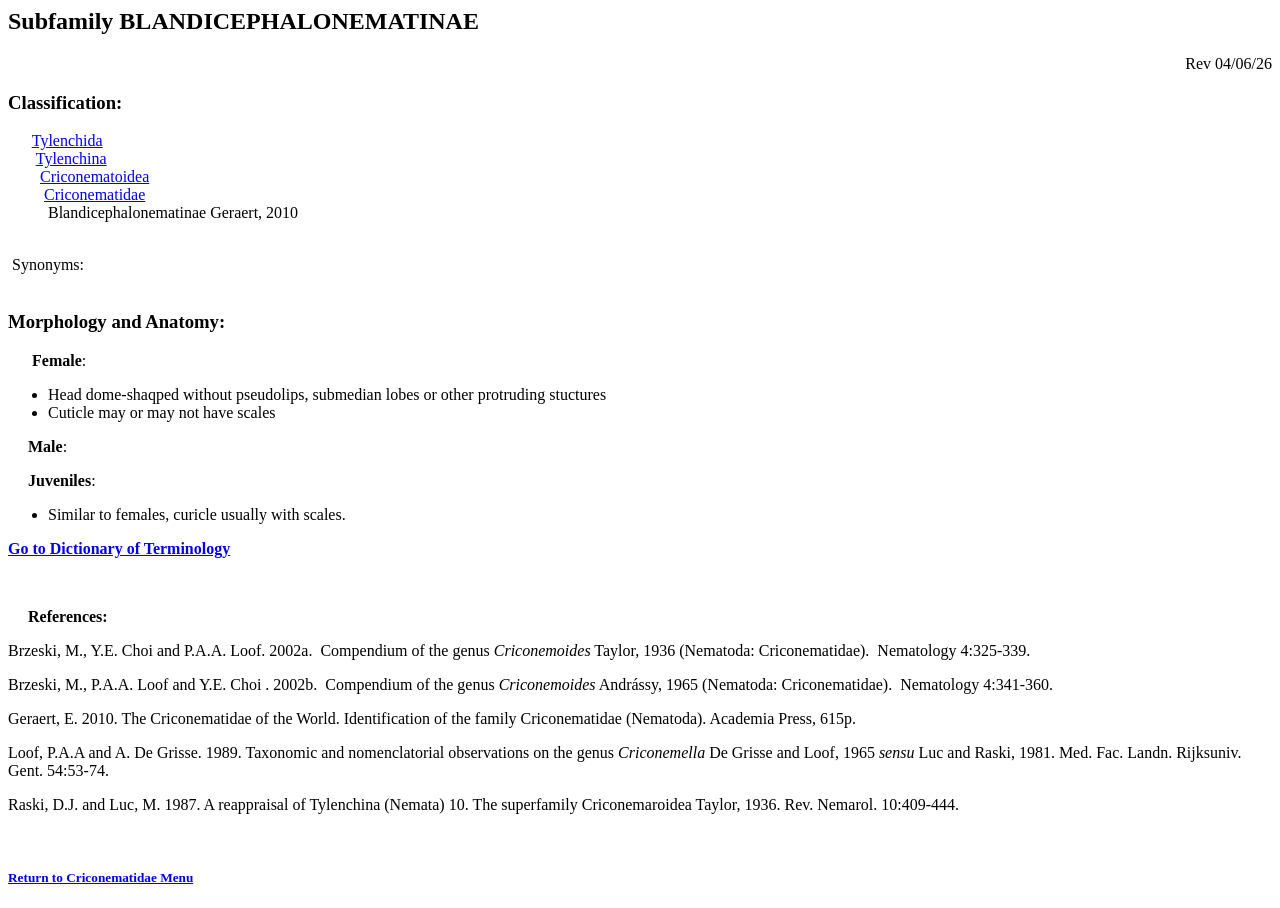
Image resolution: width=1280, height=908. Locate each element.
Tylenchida (67, 140)
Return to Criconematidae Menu (100, 877)
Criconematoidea (94, 176)
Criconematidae (94, 194)
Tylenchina (71, 158)
